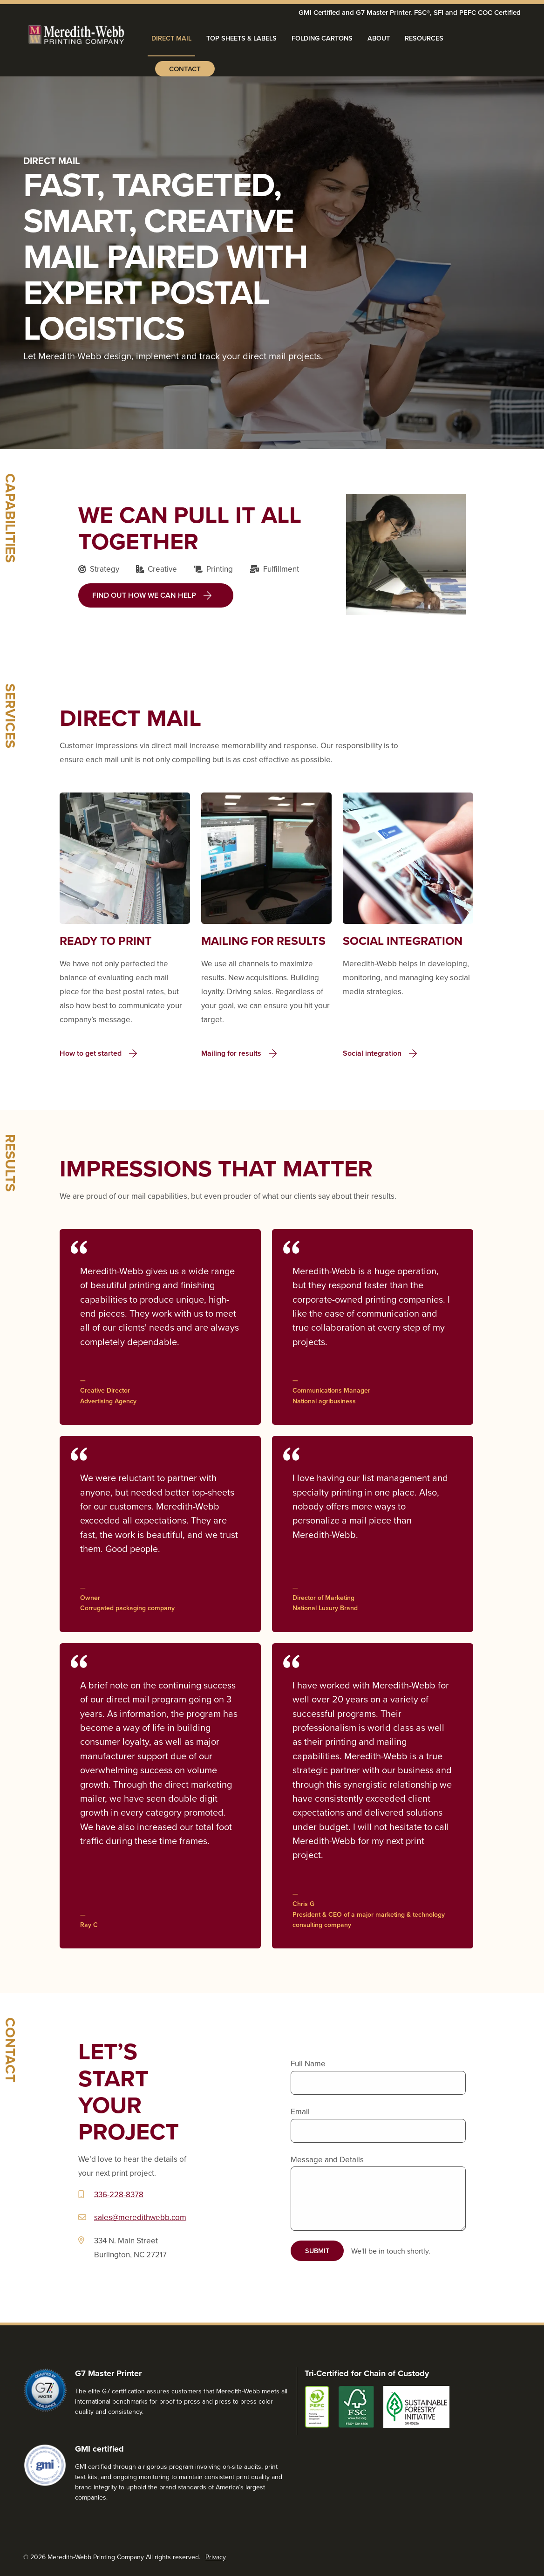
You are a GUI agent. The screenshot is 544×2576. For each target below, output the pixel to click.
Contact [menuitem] (185, 69)
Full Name (308, 2063)
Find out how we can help (144, 595)
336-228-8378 (118, 2194)
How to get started (91, 1053)
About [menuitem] (378, 38)
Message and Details (327, 2159)
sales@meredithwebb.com (140, 2217)
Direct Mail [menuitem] (171, 38)
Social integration (372, 1053)
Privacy (215, 2557)
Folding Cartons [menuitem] (322, 38)
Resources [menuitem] (424, 38)
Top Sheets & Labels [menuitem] (241, 38)
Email (300, 2111)
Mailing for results (231, 1053)
